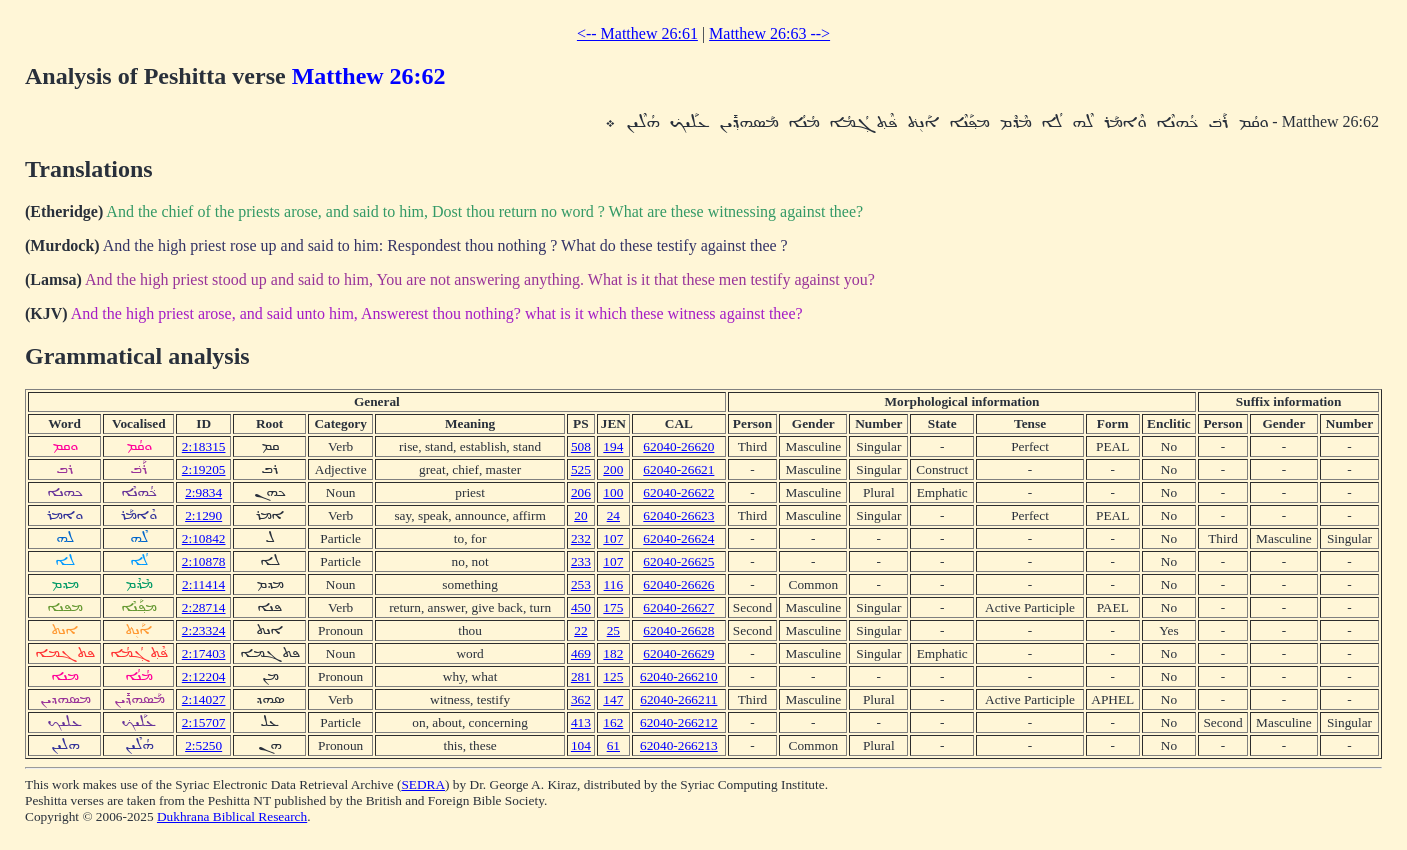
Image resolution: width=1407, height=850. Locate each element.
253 (581, 584)
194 (613, 446)
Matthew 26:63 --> (769, 33)
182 (613, 653)
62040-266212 (679, 722)
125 (613, 676)
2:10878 (204, 561)
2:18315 (204, 446)
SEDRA (423, 784)
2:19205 (204, 469)
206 (581, 492)
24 (613, 515)
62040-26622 (678, 492)
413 (581, 722)
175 (613, 607)
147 (613, 699)
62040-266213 (679, 745)
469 (581, 653)
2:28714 (204, 607)
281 (581, 676)
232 (581, 538)
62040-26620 (678, 446)
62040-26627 (678, 607)
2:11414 (203, 584)
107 (613, 538)
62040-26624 (678, 538)
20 (580, 515)
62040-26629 (678, 653)
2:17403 (204, 653)
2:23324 (204, 630)
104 (581, 745)
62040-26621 (678, 469)
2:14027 (204, 699)
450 (581, 607)
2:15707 (204, 722)
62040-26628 (678, 630)
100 (613, 492)
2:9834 (203, 492)
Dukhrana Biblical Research (232, 816)
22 (580, 630)
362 (581, 699)
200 (613, 469)
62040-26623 (678, 515)
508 (581, 446)
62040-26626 (678, 584)
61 (613, 745)
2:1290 (203, 515)
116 (614, 584)
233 (581, 561)
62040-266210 (679, 676)
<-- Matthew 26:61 (637, 33)
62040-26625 (678, 561)
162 (613, 722)
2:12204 (204, 676)
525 (581, 469)
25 (613, 630)
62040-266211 (678, 699)
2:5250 (203, 745)
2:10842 (204, 538)
